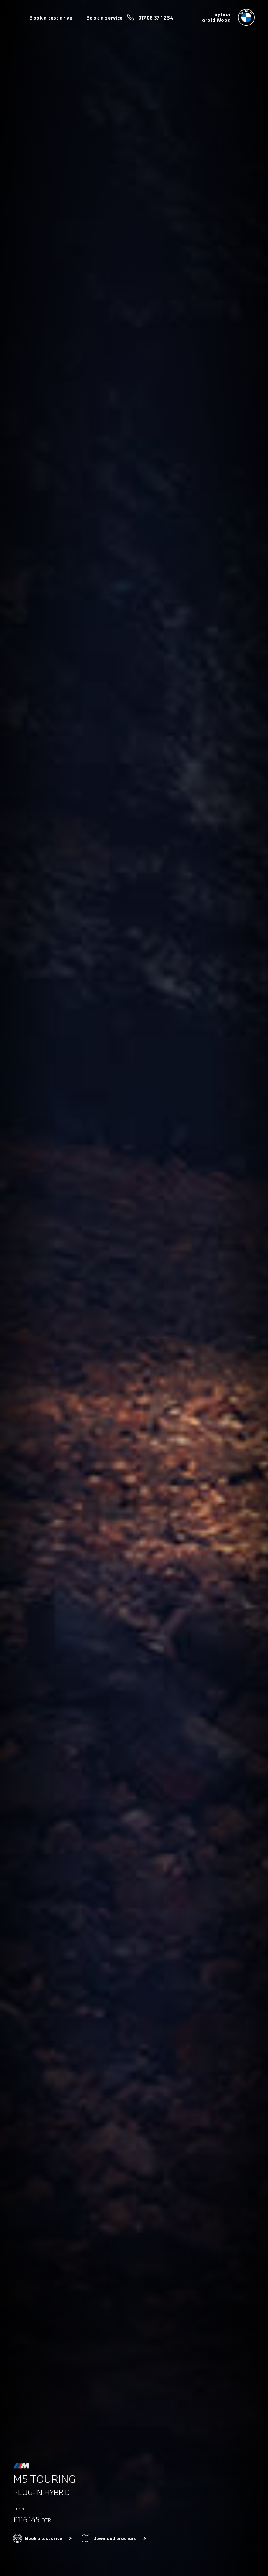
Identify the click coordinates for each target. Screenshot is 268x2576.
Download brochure (115, 2538)
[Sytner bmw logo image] (226, 17)
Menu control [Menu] (16, 17)
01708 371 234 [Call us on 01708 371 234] (155, 18)
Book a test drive (50, 18)
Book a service (104, 18)
